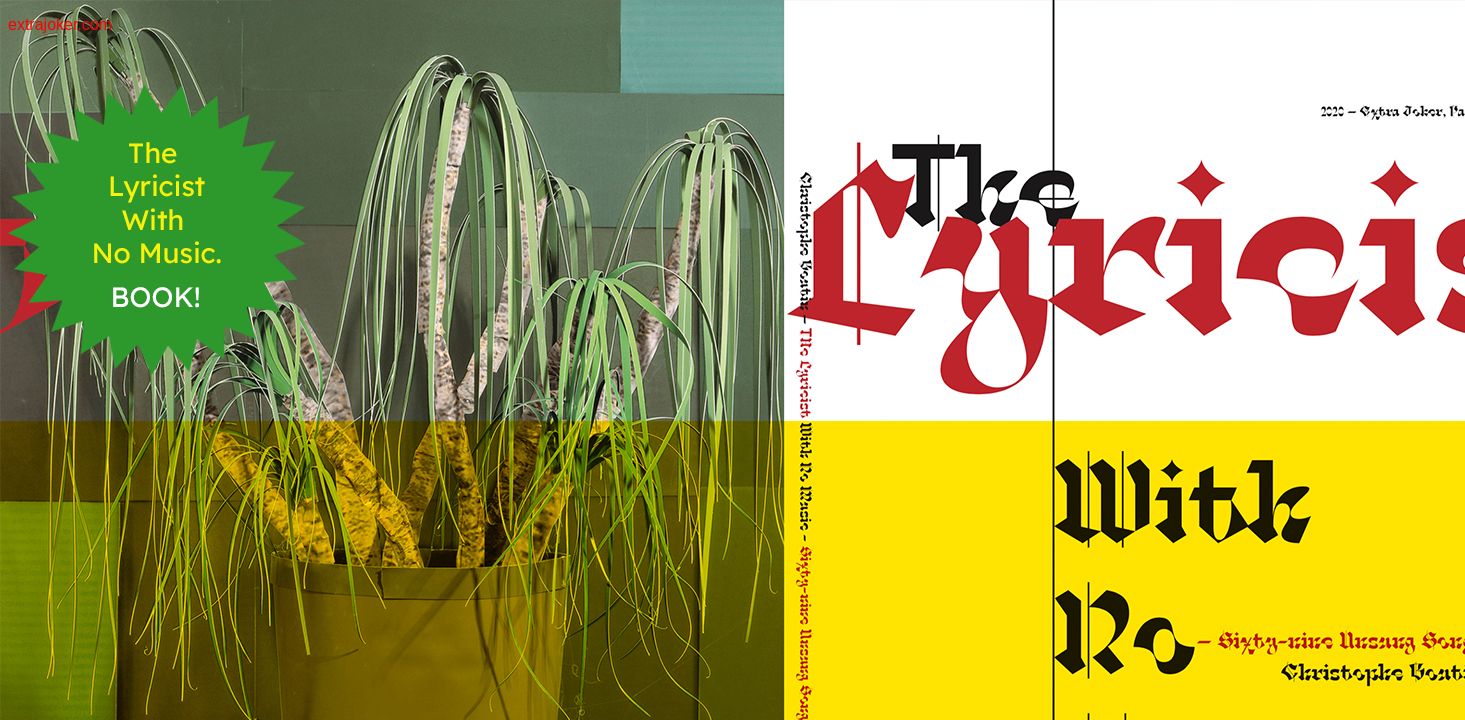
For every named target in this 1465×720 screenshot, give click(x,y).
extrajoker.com (60, 24)
